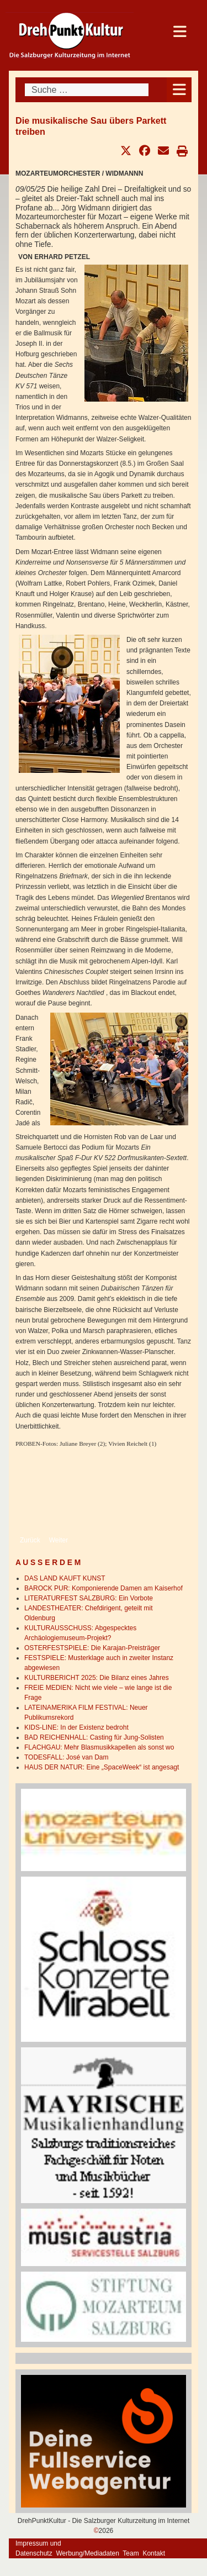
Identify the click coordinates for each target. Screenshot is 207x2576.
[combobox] (86, 89)
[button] (125, 150)
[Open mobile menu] (179, 89)
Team (131, 2553)
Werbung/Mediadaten (87, 2553)
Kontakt (153, 2553)
